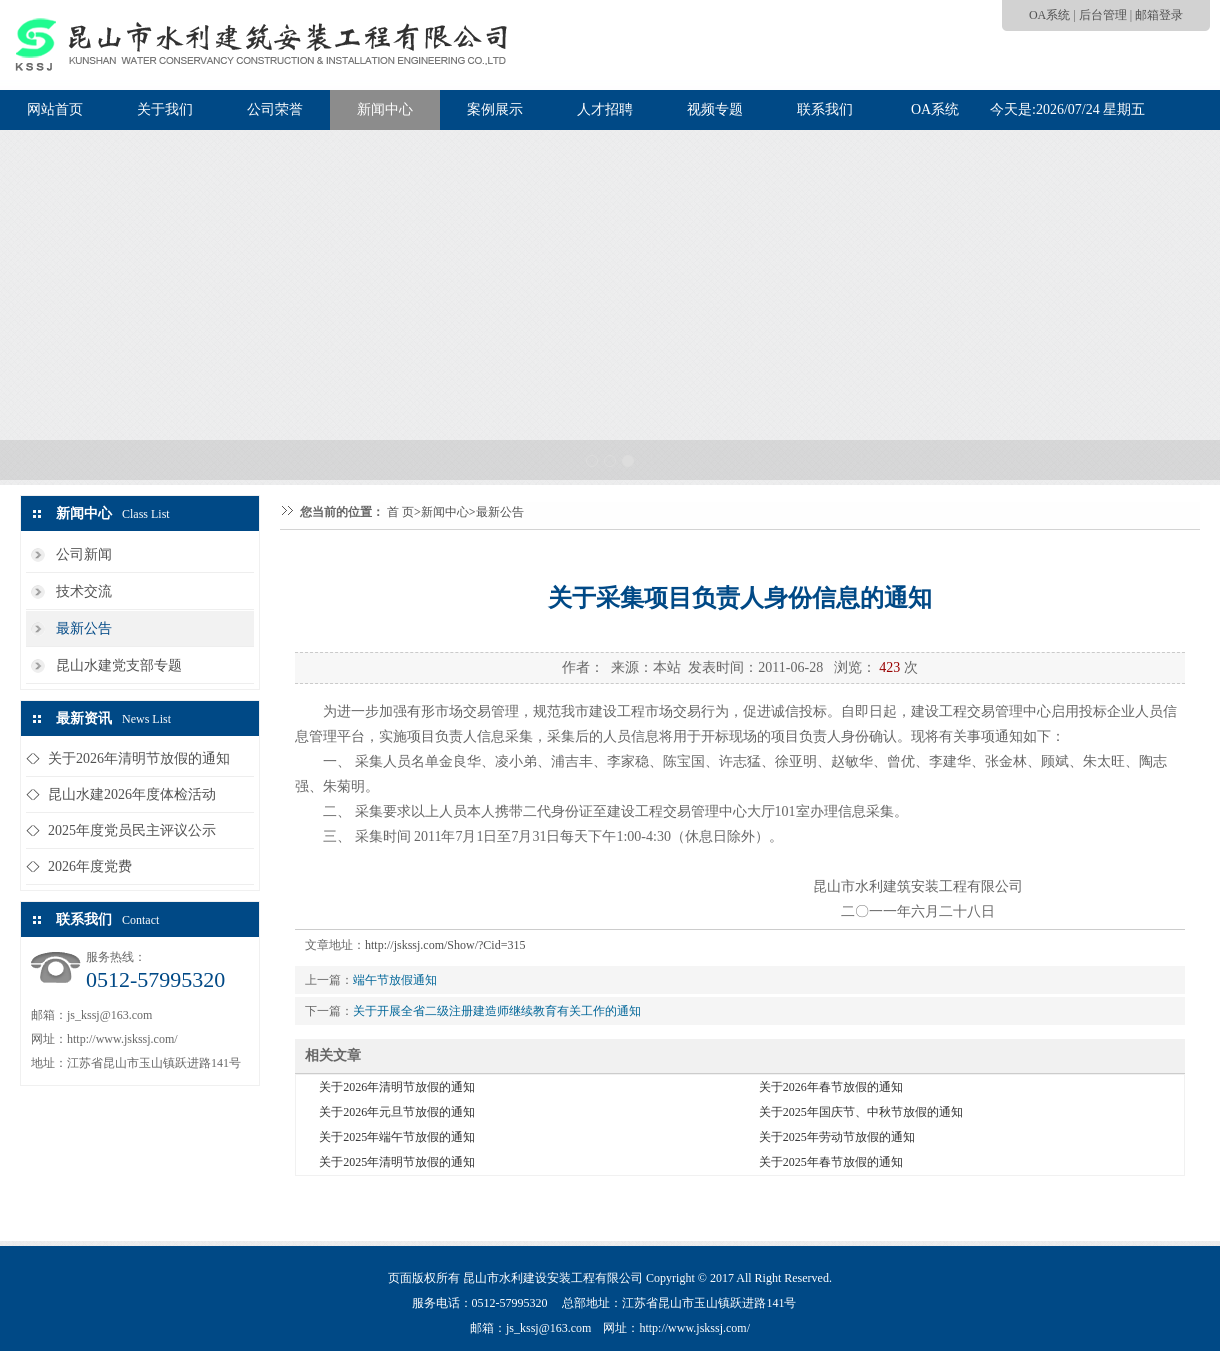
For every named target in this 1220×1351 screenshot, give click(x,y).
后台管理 (1103, 15)
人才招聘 (605, 109)
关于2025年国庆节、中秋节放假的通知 (861, 1112)
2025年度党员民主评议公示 (132, 830)
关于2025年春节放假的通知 (831, 1162)
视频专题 (715, 109)
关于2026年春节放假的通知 (831, 1087)
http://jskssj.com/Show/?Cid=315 (445, 945)
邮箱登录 (1159, 15)
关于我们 (165, 109)
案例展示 (495, 109)
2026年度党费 (90, 866)
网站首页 (55, 109)
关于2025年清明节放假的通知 (397, 1162)
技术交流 (84, 591)
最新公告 (84, 628)
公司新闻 (84, 554)
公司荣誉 (275, 109)
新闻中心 (385, 109)
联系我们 (825, 109)
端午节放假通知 (395, 980)
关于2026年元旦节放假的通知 (397, 1112)
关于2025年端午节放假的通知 (397, 1137)
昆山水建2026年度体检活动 (132, 794)
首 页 (400, 512)
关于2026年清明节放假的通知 (139, 758)
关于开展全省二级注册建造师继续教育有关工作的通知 (497, 1011)
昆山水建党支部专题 (119, 665)
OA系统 (1049, 15)
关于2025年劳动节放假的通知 (837, 1137)
